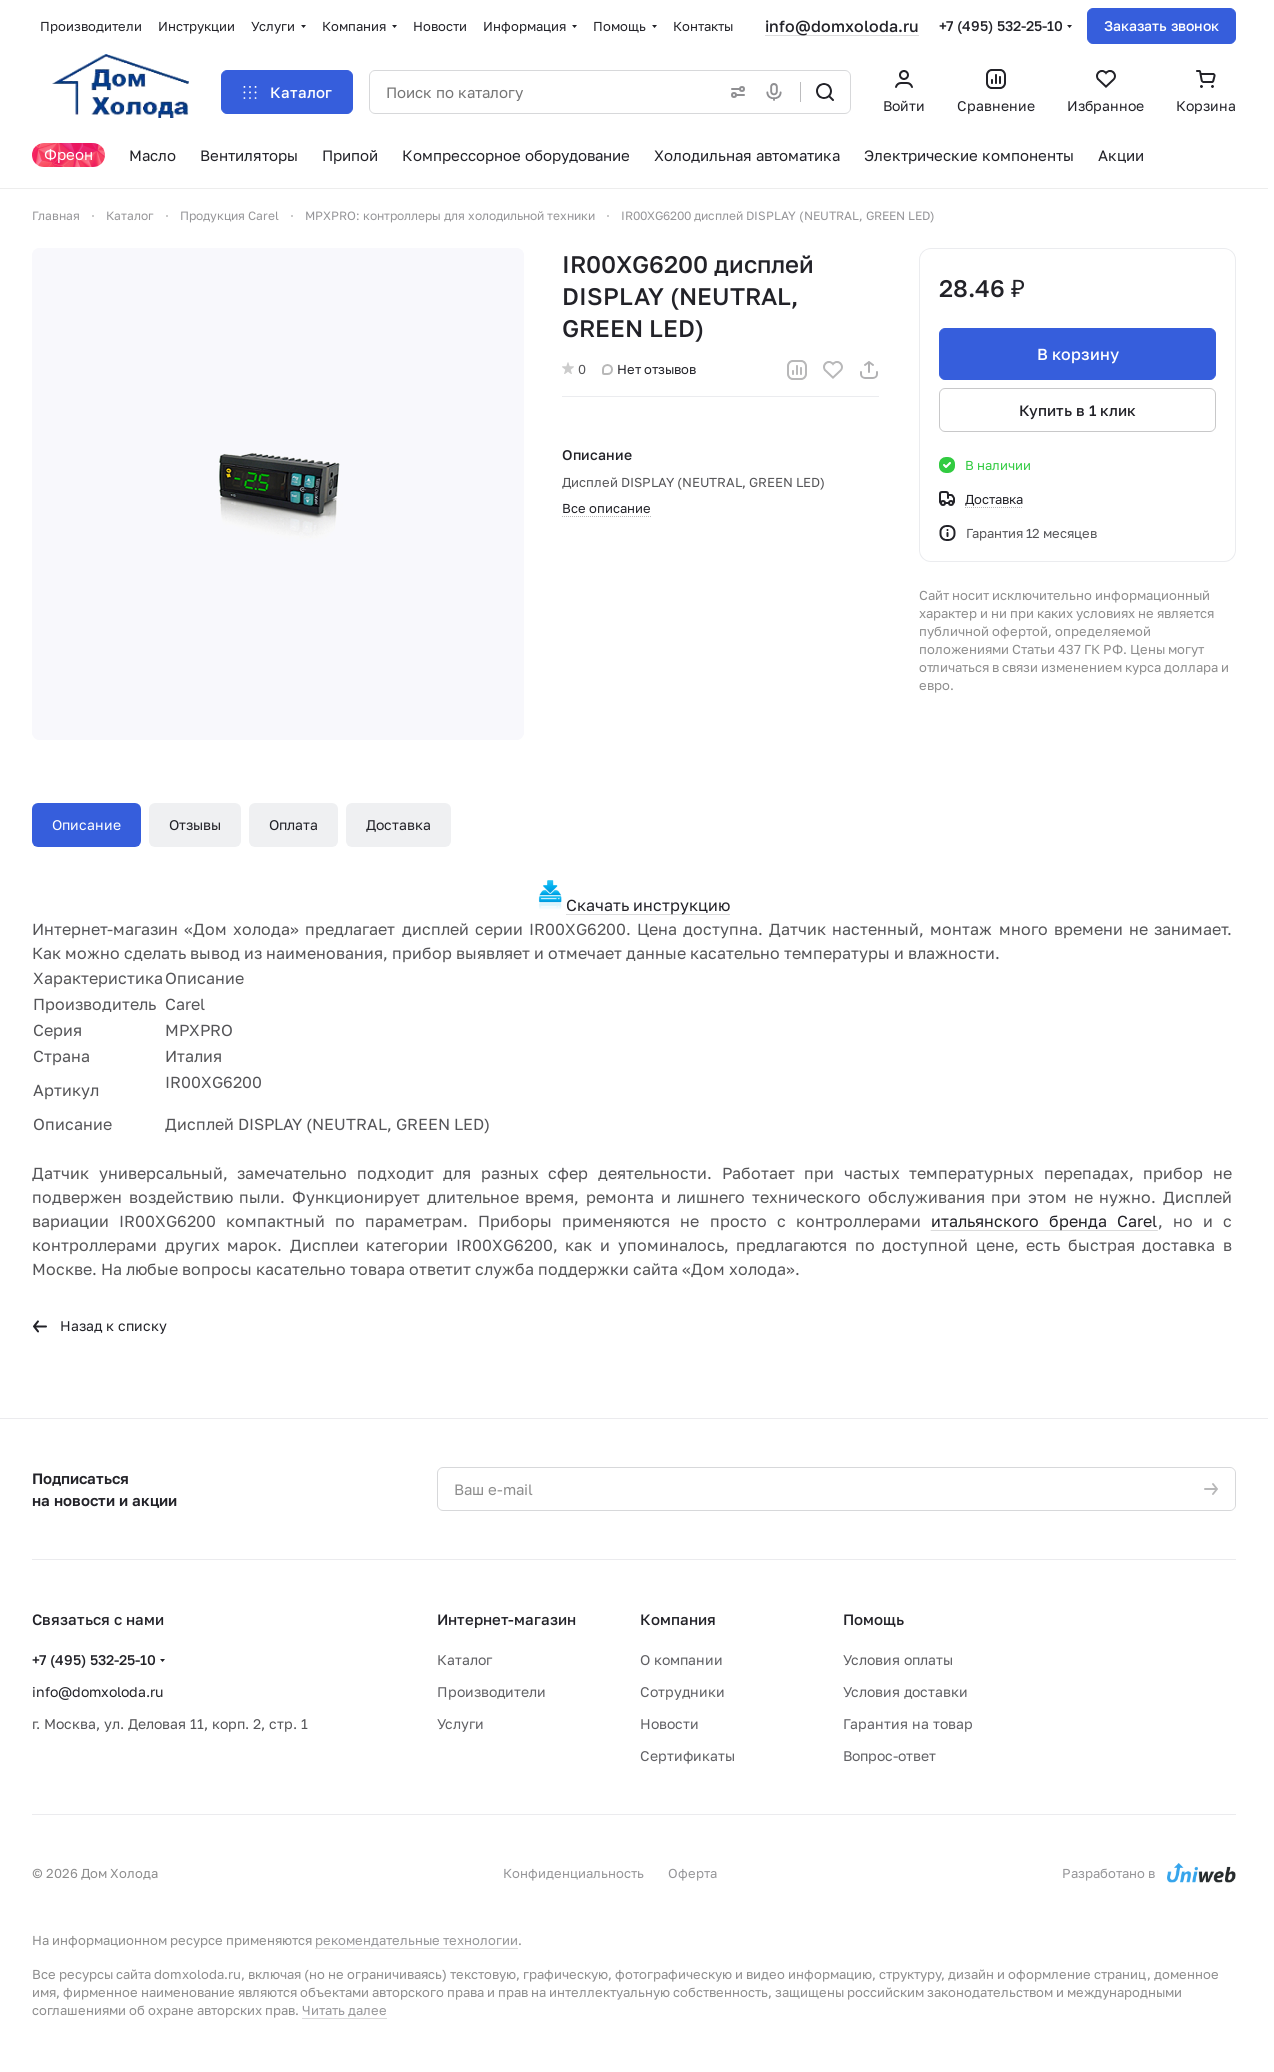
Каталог (464, 1659)
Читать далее (344, 2010)
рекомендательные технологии (416, 1940)
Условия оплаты (898, 1659)
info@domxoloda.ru (842, 26)
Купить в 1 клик (1077, 410)
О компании (681, 1659)
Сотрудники (682, 1691)
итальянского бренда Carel (1044, 1221)
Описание (86, 824)
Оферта (692, 1873)
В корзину (1077, 354)
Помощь (873, 1619)
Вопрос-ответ (889, 1755)
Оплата (293, 824)
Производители (491, 1691)
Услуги (460, 1723)
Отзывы (195, 824)
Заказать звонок (1161, 25)
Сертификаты (687, 1755)
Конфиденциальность (573, 1873)
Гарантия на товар (908, 1723)
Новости (669, 1723)
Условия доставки (905, 1691)
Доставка (398, 824)
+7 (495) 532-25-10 (1001, 25)
